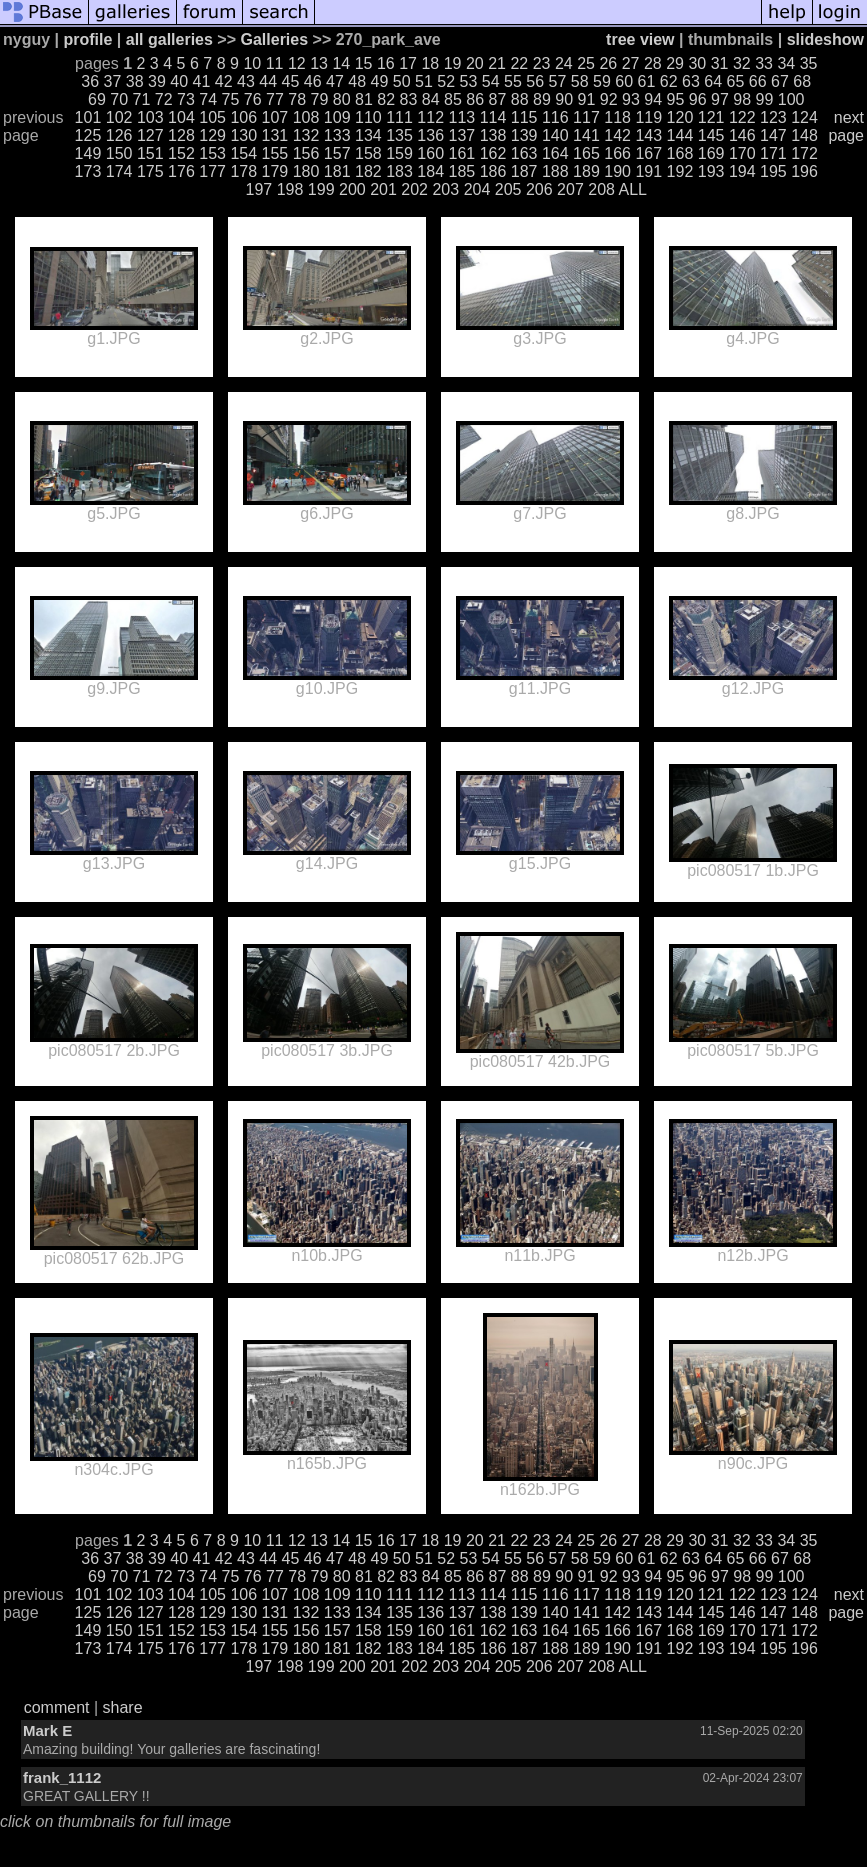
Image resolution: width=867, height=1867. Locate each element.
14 (341, 63)
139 (524, 135)
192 (680, 171)
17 (408, 63)
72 (164, 99)
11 (275, 63)
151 (150, 153)
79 (320, 99)
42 (224, 81)
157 (337, 153)
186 (493, 171)
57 (558, 81)
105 (212, 117)
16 (386, 63)
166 (617, 153)
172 (804, 153)
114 (493, 117)
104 (181, 117)
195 (773, 171)
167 (648, 153)
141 (586, 135)
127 (150, 135)
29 (675, 63)
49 (380, 81)
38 (135, 81)
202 (414, 189)
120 (680, 117)
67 (780, 81)
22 (519, 63)
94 (653, 99)
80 (342, 99)
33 (764, 63)
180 (306, 171)
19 (453, 63)
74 (208, 99)
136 (430, 135)
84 (431, 99)
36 (90, 81)
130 (243, 135)
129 (212, 135)
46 (313, 81)
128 (181, 135)
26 (608, 63)
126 (119, 135)
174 (119, 171)
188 (555, 171)
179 (275, 171)
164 (555, 153)
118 (617, 117)
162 (493, 153)
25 (586, 63)
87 (498, 99)
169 (711, 153)
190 (617, 171)
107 (275, 117)
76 (253, 99)
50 (402, 81)
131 (275, 135)
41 (202, 81)
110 (368, 117)
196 (804, 171)
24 (564, 63)
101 (88, 117)
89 (542, 99)
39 (157, 81)
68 (802, 81)
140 (555, 135)
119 (648, 117)
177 (212, 171)
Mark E (47, 1730)
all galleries (169, 39)
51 (424, 81)
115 (524, 117)
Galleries (275, 39)
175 (150, 171)
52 (446, 81)
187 (524, 171)
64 (713, 81)
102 (119, 117)
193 (711, 171)
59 (602, 81)
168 (680, 153)
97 (720, 99)
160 (430, 153)
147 (773, 135)
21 (497, 63)
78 (297, 99)
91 (587, 99)
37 (113, 81)
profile (87, 39)
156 (306, 153)
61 (647, 81)
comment (57, 1707)
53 (469, 81)
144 (680, 135)
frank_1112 (62, 1777)
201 (383, 189)
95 (676, 99)
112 (430, 117)
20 (475, 63)
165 (586, 153)
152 (181, 153)
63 (691, 81)
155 (275, 153)
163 (524, 153)
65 (736, 81)
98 (742, 99)
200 (352, 189)
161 (461, 153)
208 (601, 189)
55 (513, 81)
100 (791, 99)
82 (386, 99)
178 (243, 171)
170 (742, 153)
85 (453, 99)
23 (542, 63)
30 (697, 63)
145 (711, 135)
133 (337, 135)
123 (773, 117)
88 (520, 99)
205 (508, 189)
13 (319, 63)
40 (179, 81)
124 (804, 117)
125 (88, 135)
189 (586, 171)
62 (669, 81)
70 (119, 99)
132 (306, 135)
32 (742, 63)
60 (624, 81)
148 (804, 135)
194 (742, 171)
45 (291, 81)
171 (773, 153)
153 (212, 153)
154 (243, 153)
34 (786, 63)
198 (290, 189)
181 (337, 171)
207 (570, 189)
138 (493, 135)
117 (586, 117)
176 (181, 171)
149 (88, 153)
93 (631, 99)
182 (368, 171)
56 (535, 81)
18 (430, 63)
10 (252, 63)
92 (609, 99)
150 (119, 153)
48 (357, 81)
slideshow (825, 39)
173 (88, 171)
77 (275, 99)
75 (231, 99)
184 (430, 171)
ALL (633, 189)
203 (445, 189)
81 (364, 99)
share (123, 1707)
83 (409, 99)
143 (648, 135)
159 (399, 153)
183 (399, 171)
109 (337, 117)
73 (186, 99)
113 (461, 117)
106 (243, 117)
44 (268, 81)
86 (475, 99)
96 (698, 99)
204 (477, 189)
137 (461, 135)
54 (491, 81)
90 (564, 99)
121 (711, 117)
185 (461, 171)
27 (631, 63)
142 (617, 135)
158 (368, 153)
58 (580, 81)
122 (742, 117)
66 (758, 81)
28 (653, 63)
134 (368, 135)
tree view (640, 39)
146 (742, 135)
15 (364, 63)
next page (846, 126)
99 (765, 99)
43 (246, 81)
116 (555, 117)
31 (720, 63)
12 (297, 63)
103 (150, 117)
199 (321, 189)
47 (335, 81)
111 (399, 117)
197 (259, 189)
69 (97, 99)
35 (809, 63)
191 (648, 171)
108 (306, 117)
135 (399, 135)
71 (142, 99)
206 (539, 189)
